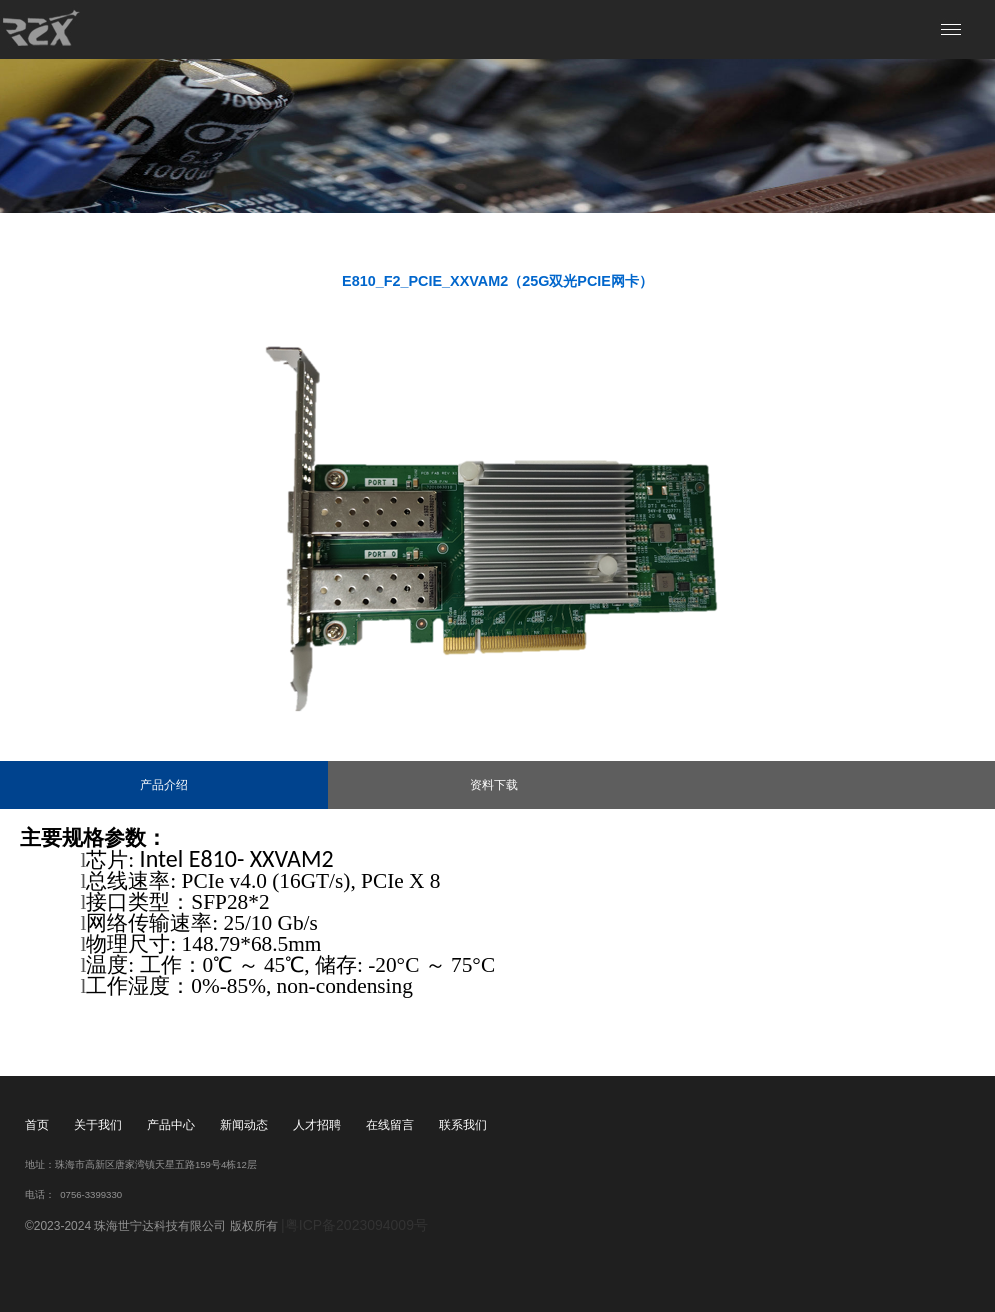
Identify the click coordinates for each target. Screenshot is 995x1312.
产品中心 (171, 1125)
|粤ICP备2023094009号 (354, 1225)
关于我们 (98, 1125)
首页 (37, 1125)
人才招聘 (317, 1125)
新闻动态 (244, 1125)
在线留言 (390, 1125)
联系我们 (463, 1125)
